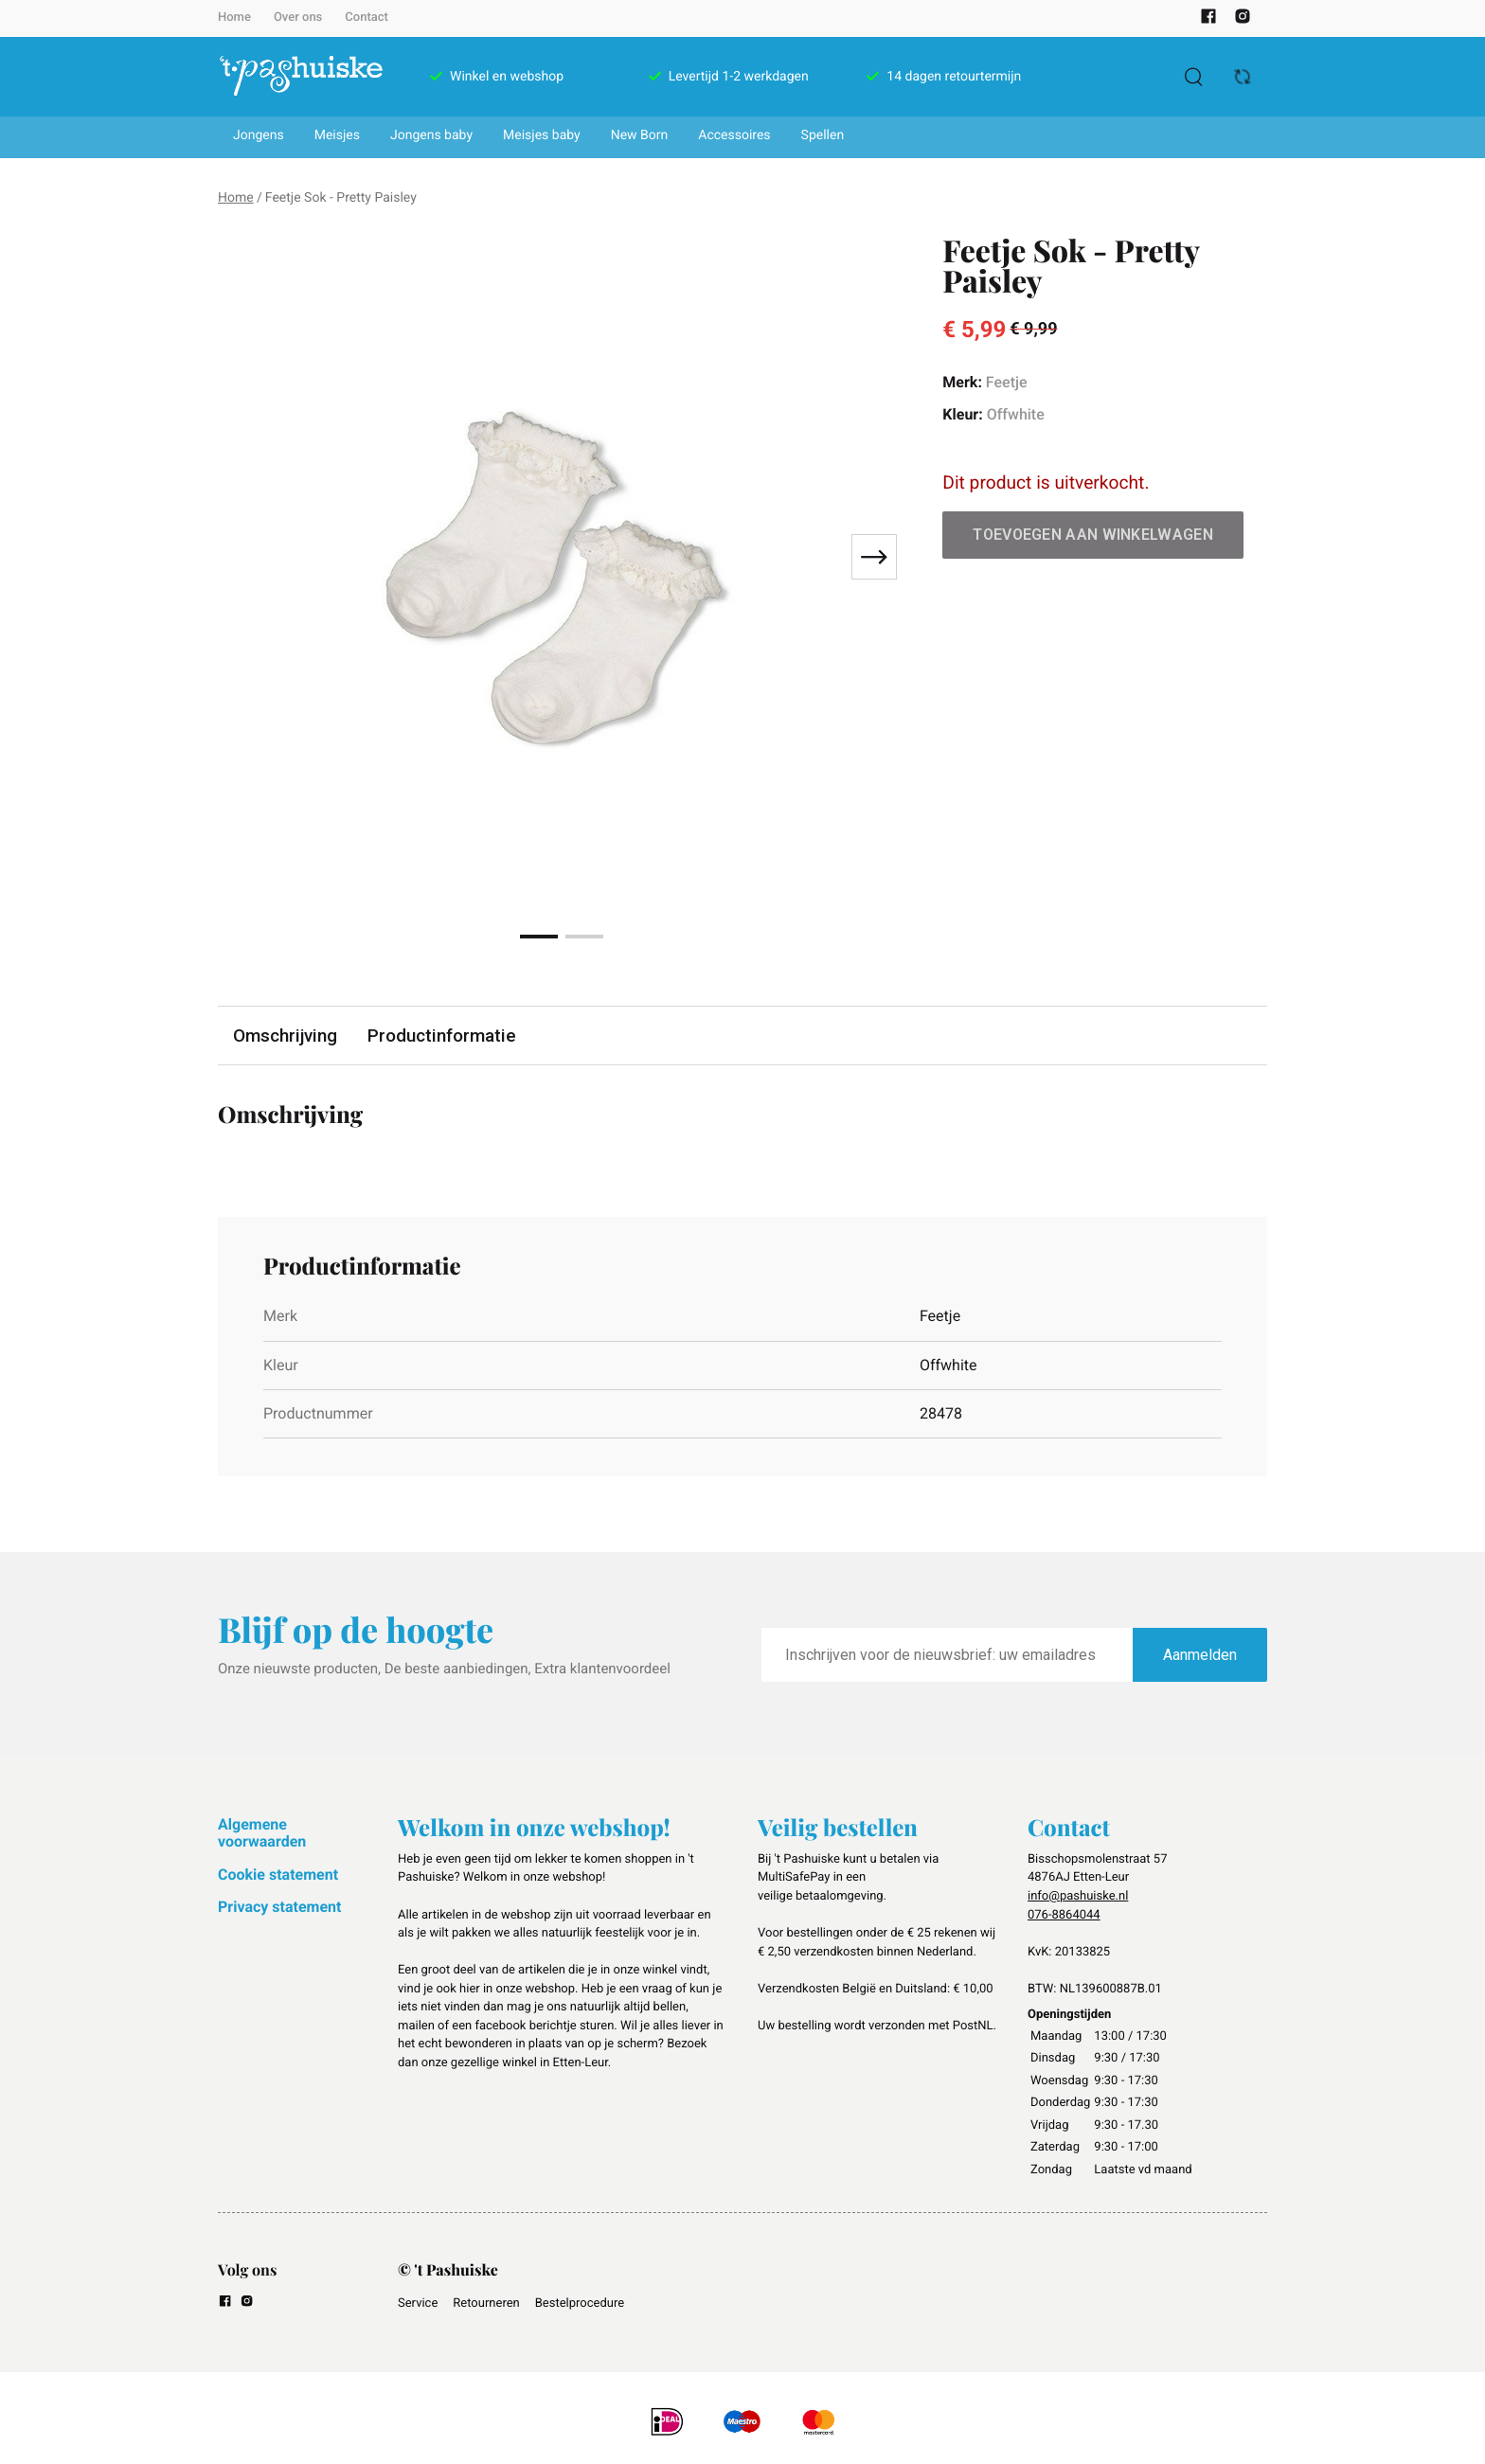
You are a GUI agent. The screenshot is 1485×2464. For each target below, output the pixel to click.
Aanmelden (1200, 1656)
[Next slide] (874, 557)
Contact (366, 17)
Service (418, 2303)
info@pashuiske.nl (1078, 1896)
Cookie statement (278, 1875)
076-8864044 (1064, 1915)
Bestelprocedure (579, 2303)
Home (234, 17)
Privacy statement (279, 1907)
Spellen (823, 135)
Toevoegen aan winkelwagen (1093, 535)
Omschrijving (286, 1035)
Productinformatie (444, 1035)
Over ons (298, 17)
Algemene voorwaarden (262, 1832)
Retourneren (486, 2303)
